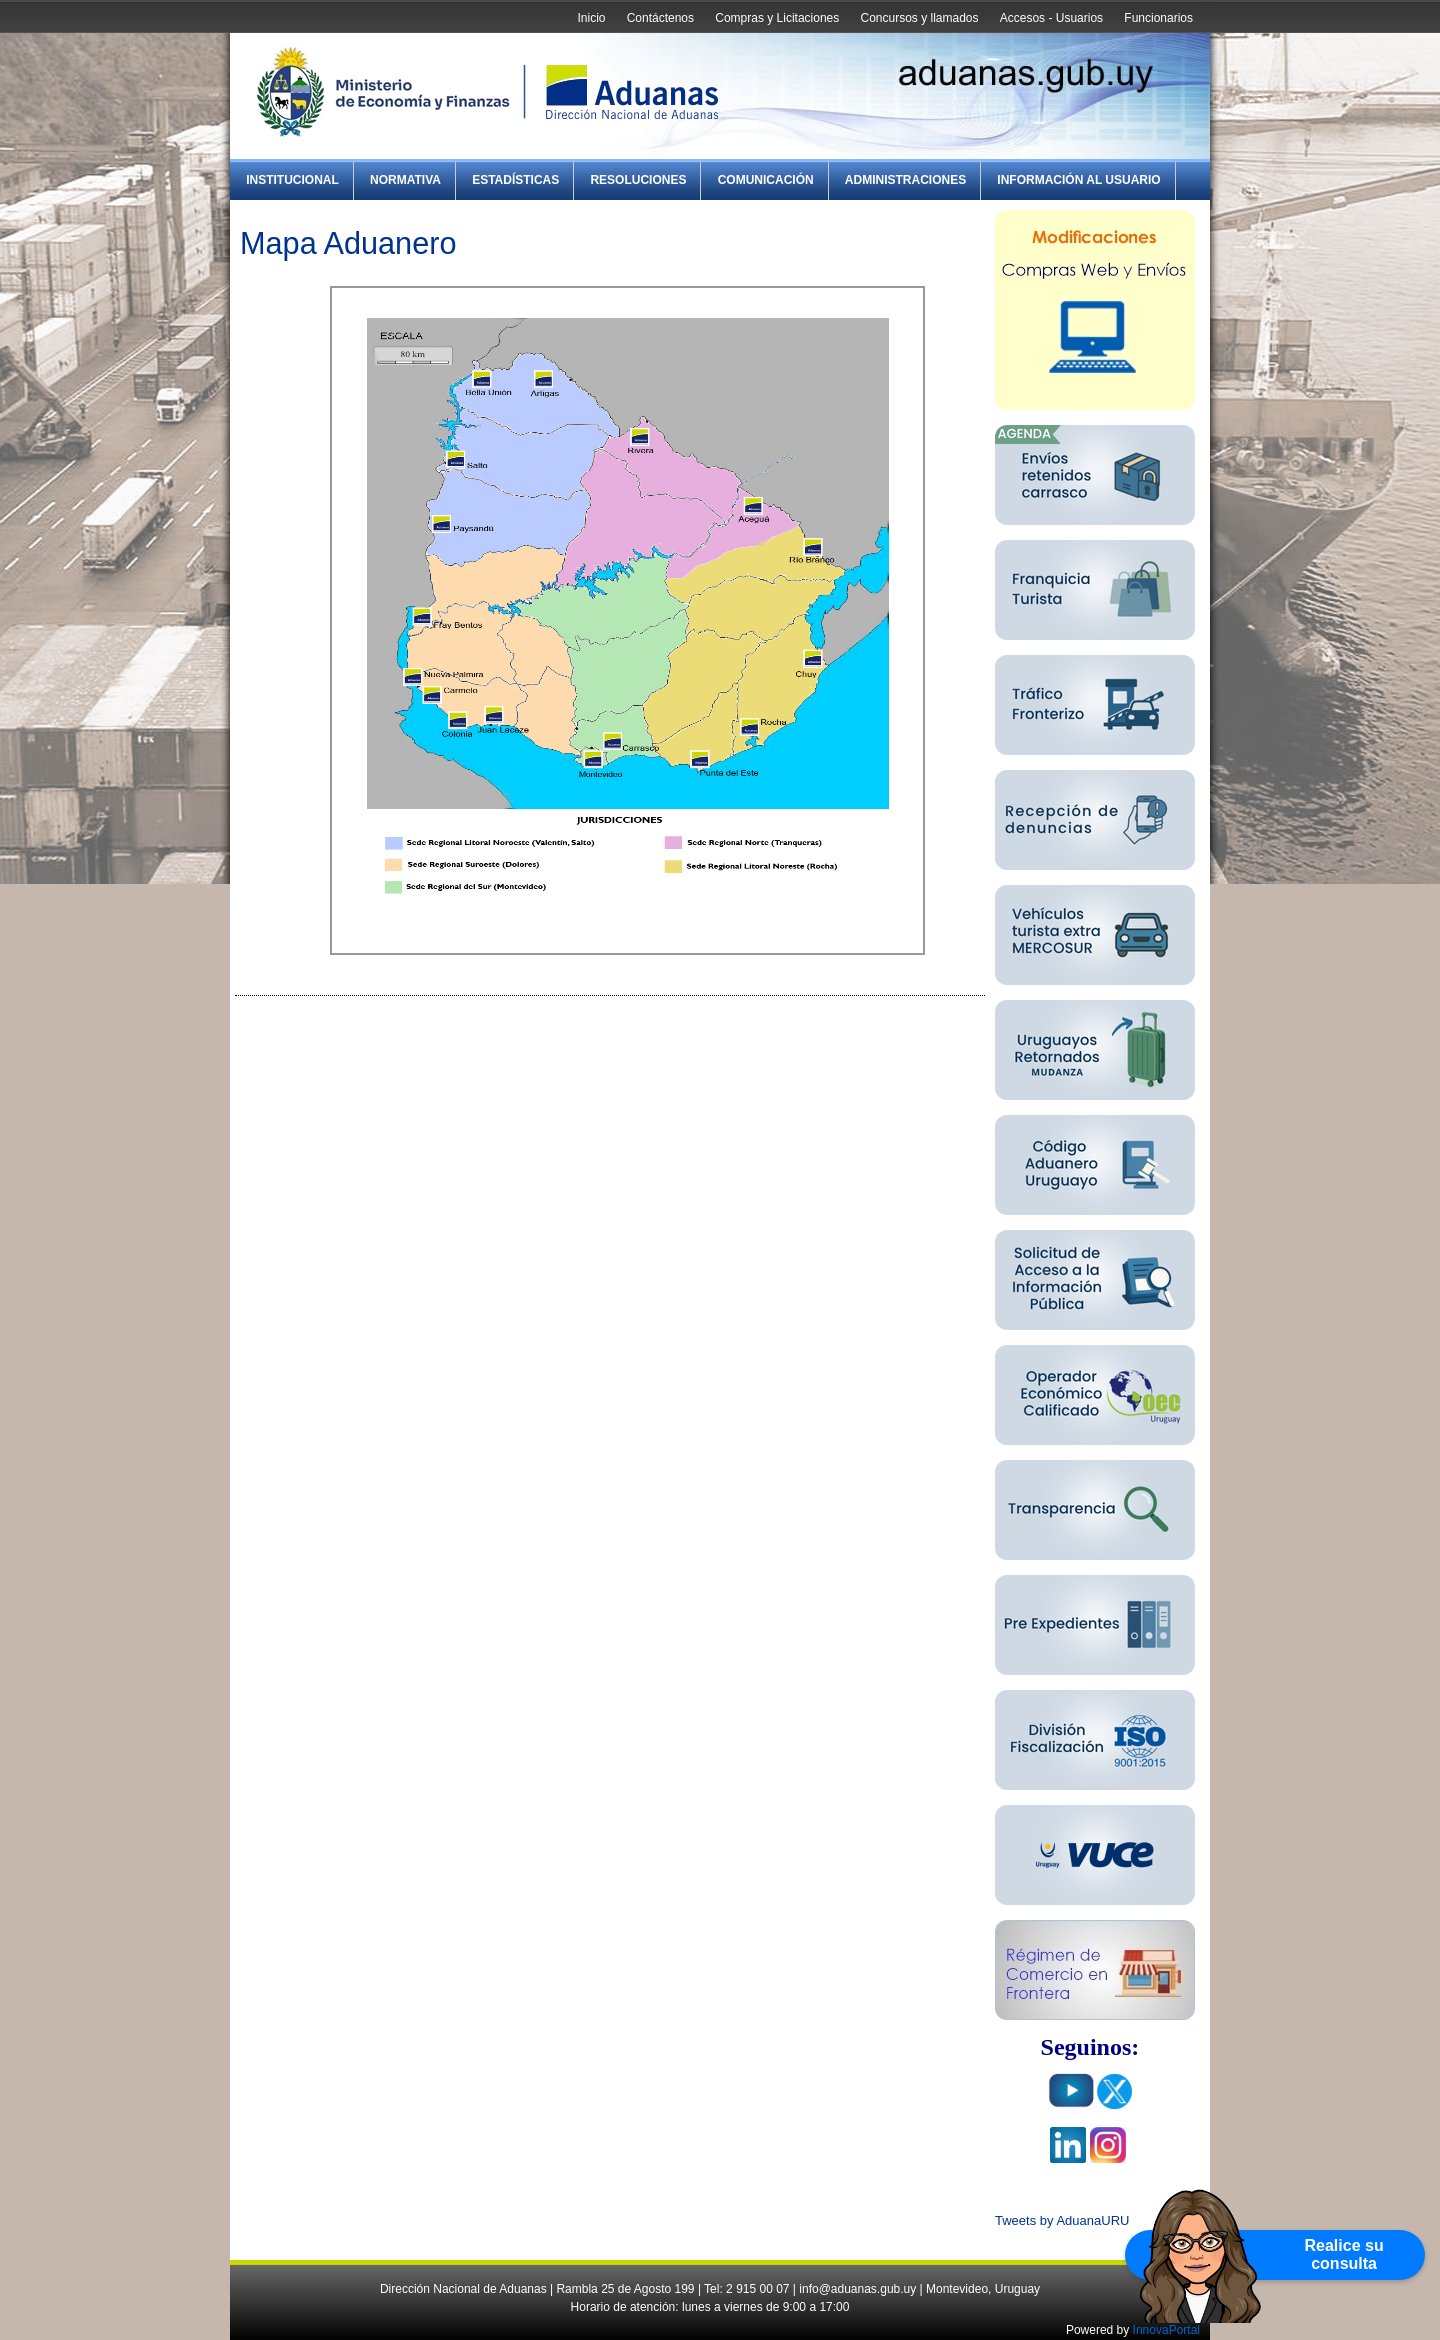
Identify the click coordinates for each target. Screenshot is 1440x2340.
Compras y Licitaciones (777, 18)
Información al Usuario (1078, 180)
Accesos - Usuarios (1051, 18)
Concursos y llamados (919, 18)
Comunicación (766, 180)
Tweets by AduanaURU (1062, 2220)
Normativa (405, 180)
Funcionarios (1158, 18)
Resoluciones (638, 180)
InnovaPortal (1166, 2330)
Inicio (591, 18)
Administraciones (905, 180)
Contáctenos (660, 18)
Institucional (292, 180)
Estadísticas (515, 180)
